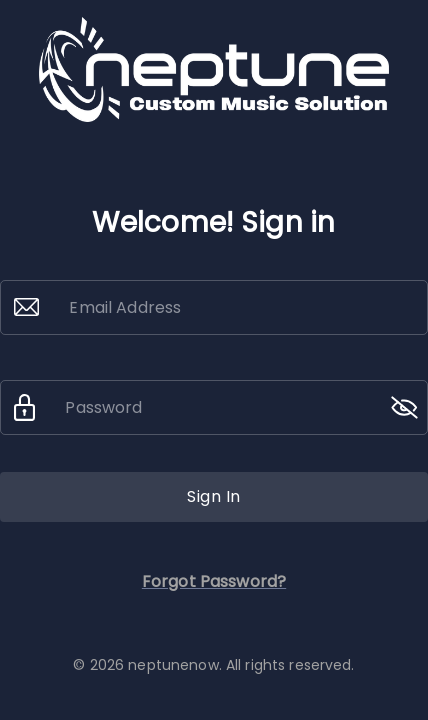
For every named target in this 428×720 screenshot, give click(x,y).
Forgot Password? (214, 581)
